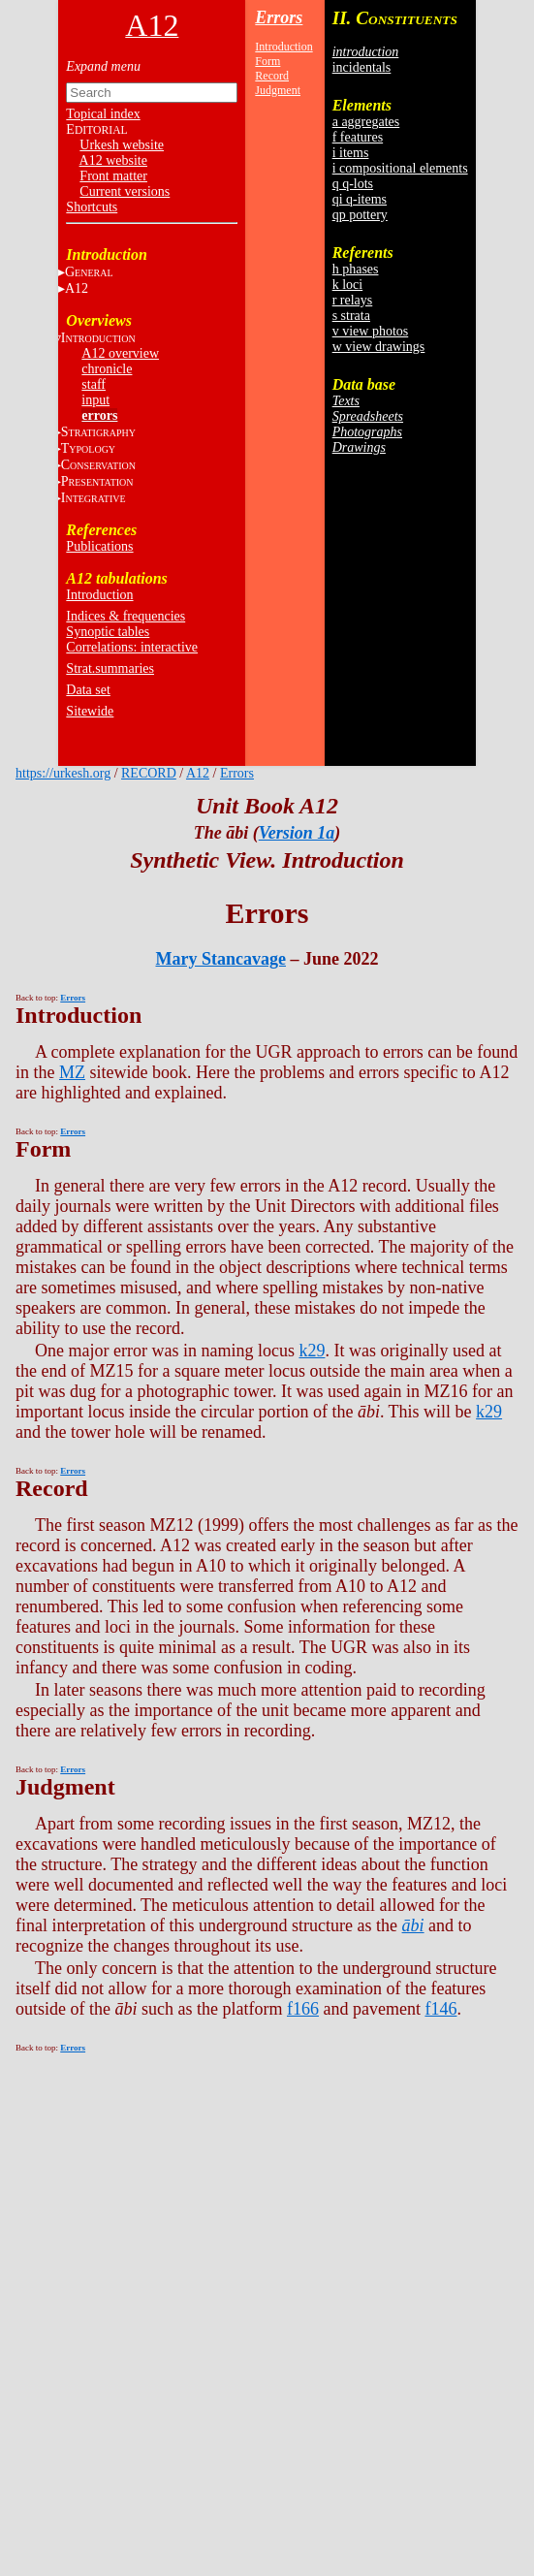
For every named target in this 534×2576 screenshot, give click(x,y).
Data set (88, 690)
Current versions (124, 191)
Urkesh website (121, 145)
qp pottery (360, 214)
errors (99, 415)
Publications (99, 546)
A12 (76, 288)
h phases (355, 269)
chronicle (106, 369)
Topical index (103, 114)
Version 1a (297, 833)
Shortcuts (91, 207)
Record (272, 75)
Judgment (277, 90)
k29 (311, 1350)
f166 (303, 2009)
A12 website (113, 160)
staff (93, 384)
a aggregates (366, 121)
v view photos (370, 331)
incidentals (362, 67)
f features (357, 137)
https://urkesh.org (63, 773)
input (95, 400)
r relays (352, 300)
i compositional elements (400, 168)
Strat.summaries (110, 668)
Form (267, 61)
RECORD (148, 773)
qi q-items (359, 199)
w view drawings (378, 346)
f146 (440, 2009)
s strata (351, 315)
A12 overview (120, 353)
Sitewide (89, 711)
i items (350, 152)
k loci (347, 284)
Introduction (99, 595)
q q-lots (352, 183)
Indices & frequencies (125, 616)
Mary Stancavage (221, 959)
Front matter (113, 176)
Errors (278, 17)
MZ (72, 1072)
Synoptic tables (107, 631)
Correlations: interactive (132, 647)
